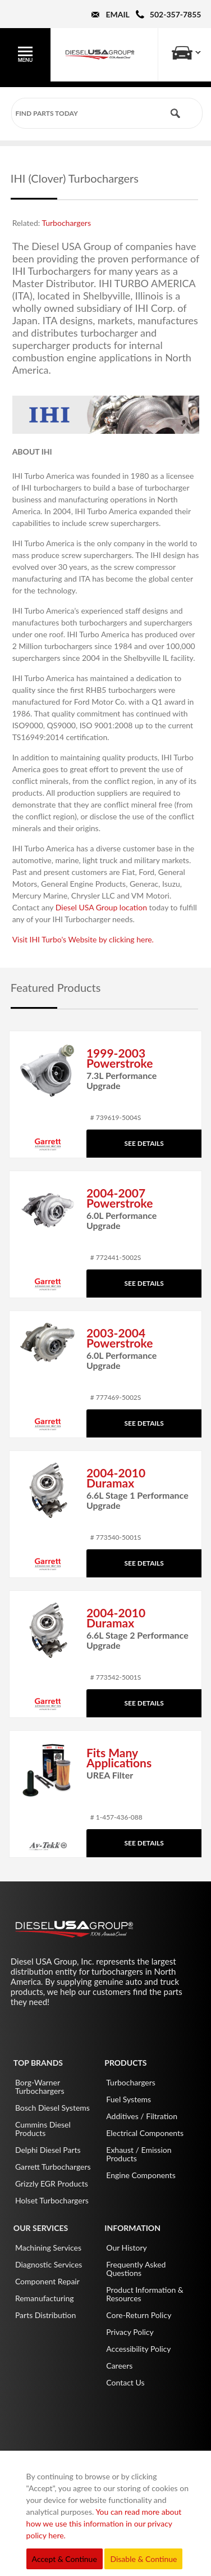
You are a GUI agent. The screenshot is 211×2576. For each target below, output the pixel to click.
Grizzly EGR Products (51, 2183)
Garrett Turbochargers (53, 2166)
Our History (126, 2247)
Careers (119, 2365)
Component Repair (47, 2281)
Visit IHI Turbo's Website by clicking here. (83, 939)
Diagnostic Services (48, 2264)
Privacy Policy (129, 2332)
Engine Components (141, 2175)
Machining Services (48, 2247)
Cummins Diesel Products (43, 2128)
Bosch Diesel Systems (52, 2107)
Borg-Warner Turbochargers (40, 2086)
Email (117, 14)
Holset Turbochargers (52, 2200)
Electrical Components (145, 2133)
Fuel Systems (128, 2099)
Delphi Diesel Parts (48, 2150)
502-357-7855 (175, 14)
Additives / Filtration (141, 2116)
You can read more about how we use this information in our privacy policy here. (104, 2523)
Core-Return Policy (138, 2315)
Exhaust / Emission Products (138, 2154)
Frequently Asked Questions (136, 2268)
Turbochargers (66, 223)
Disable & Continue (143, 2559)
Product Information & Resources (145, 2293)
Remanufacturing (44, 2298)
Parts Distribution (45, 2315)
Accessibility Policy (138, 2348)
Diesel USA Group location (101, 907)
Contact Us (125, 2382)
